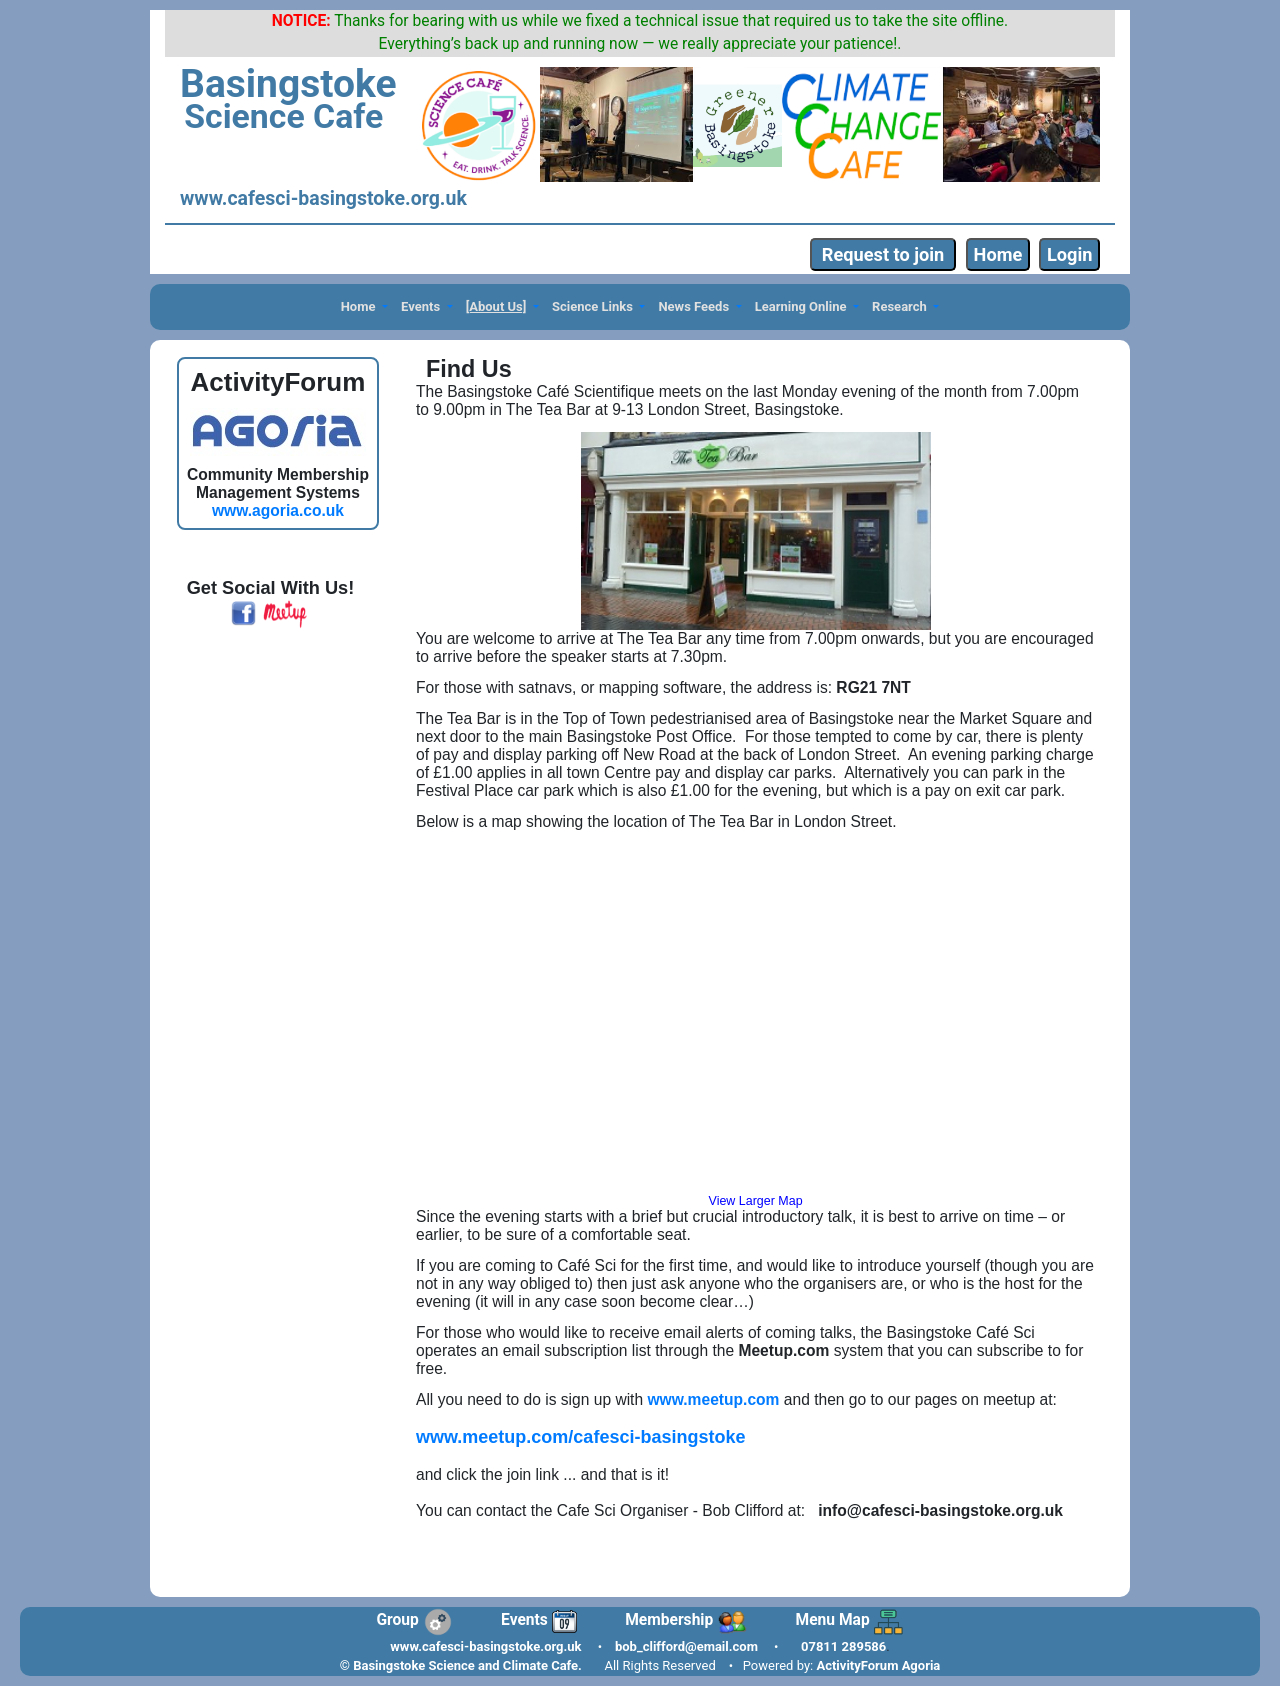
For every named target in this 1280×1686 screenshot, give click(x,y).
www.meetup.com (713, 1399)
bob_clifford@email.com (686, 1646)
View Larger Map (756, 1201)
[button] (364, 307)
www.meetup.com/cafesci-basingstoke (580, 1437)
